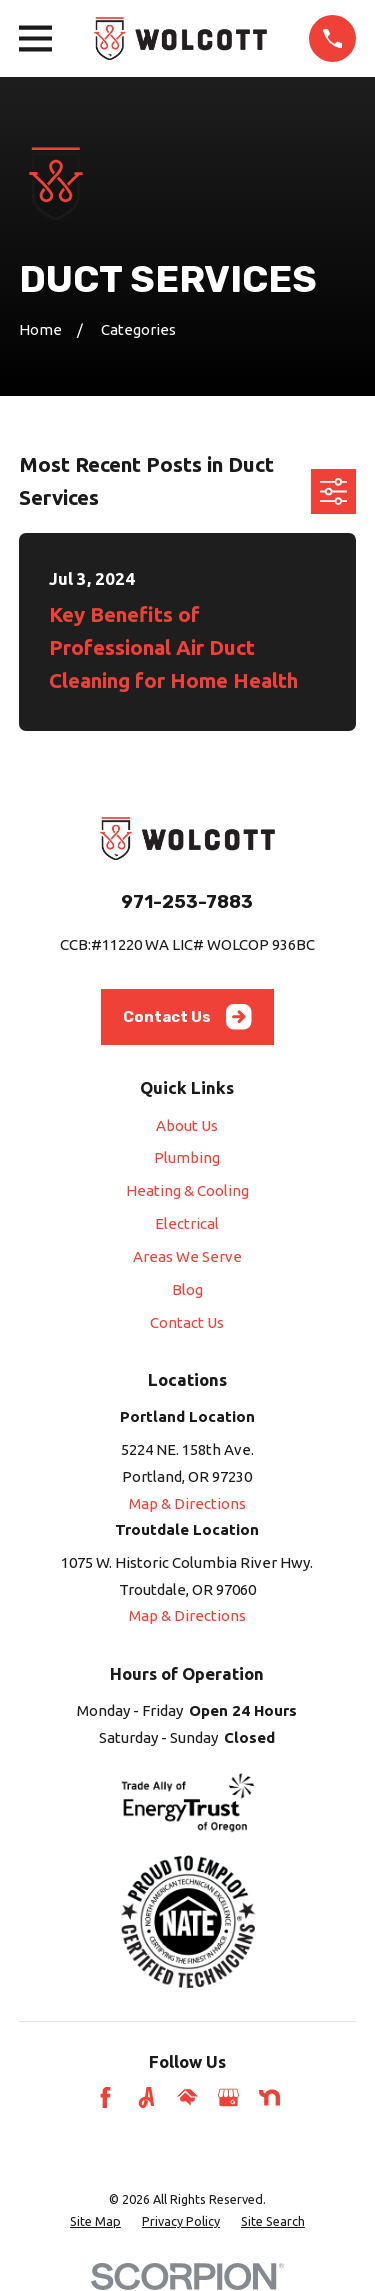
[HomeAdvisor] (187, 2097)
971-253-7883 (187, 902)
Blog (187, 1289)
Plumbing (187, 1157)
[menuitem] (95, 2221)
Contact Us (187, 1017)
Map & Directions (187, 1503)
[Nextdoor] (269, 2097)
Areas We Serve (187, 1256)
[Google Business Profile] (228, 2097)
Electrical (187, 1223)
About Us (187, 1125)
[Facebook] (105, 2097)
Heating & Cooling (187, 1190)
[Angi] (146, 2097)
